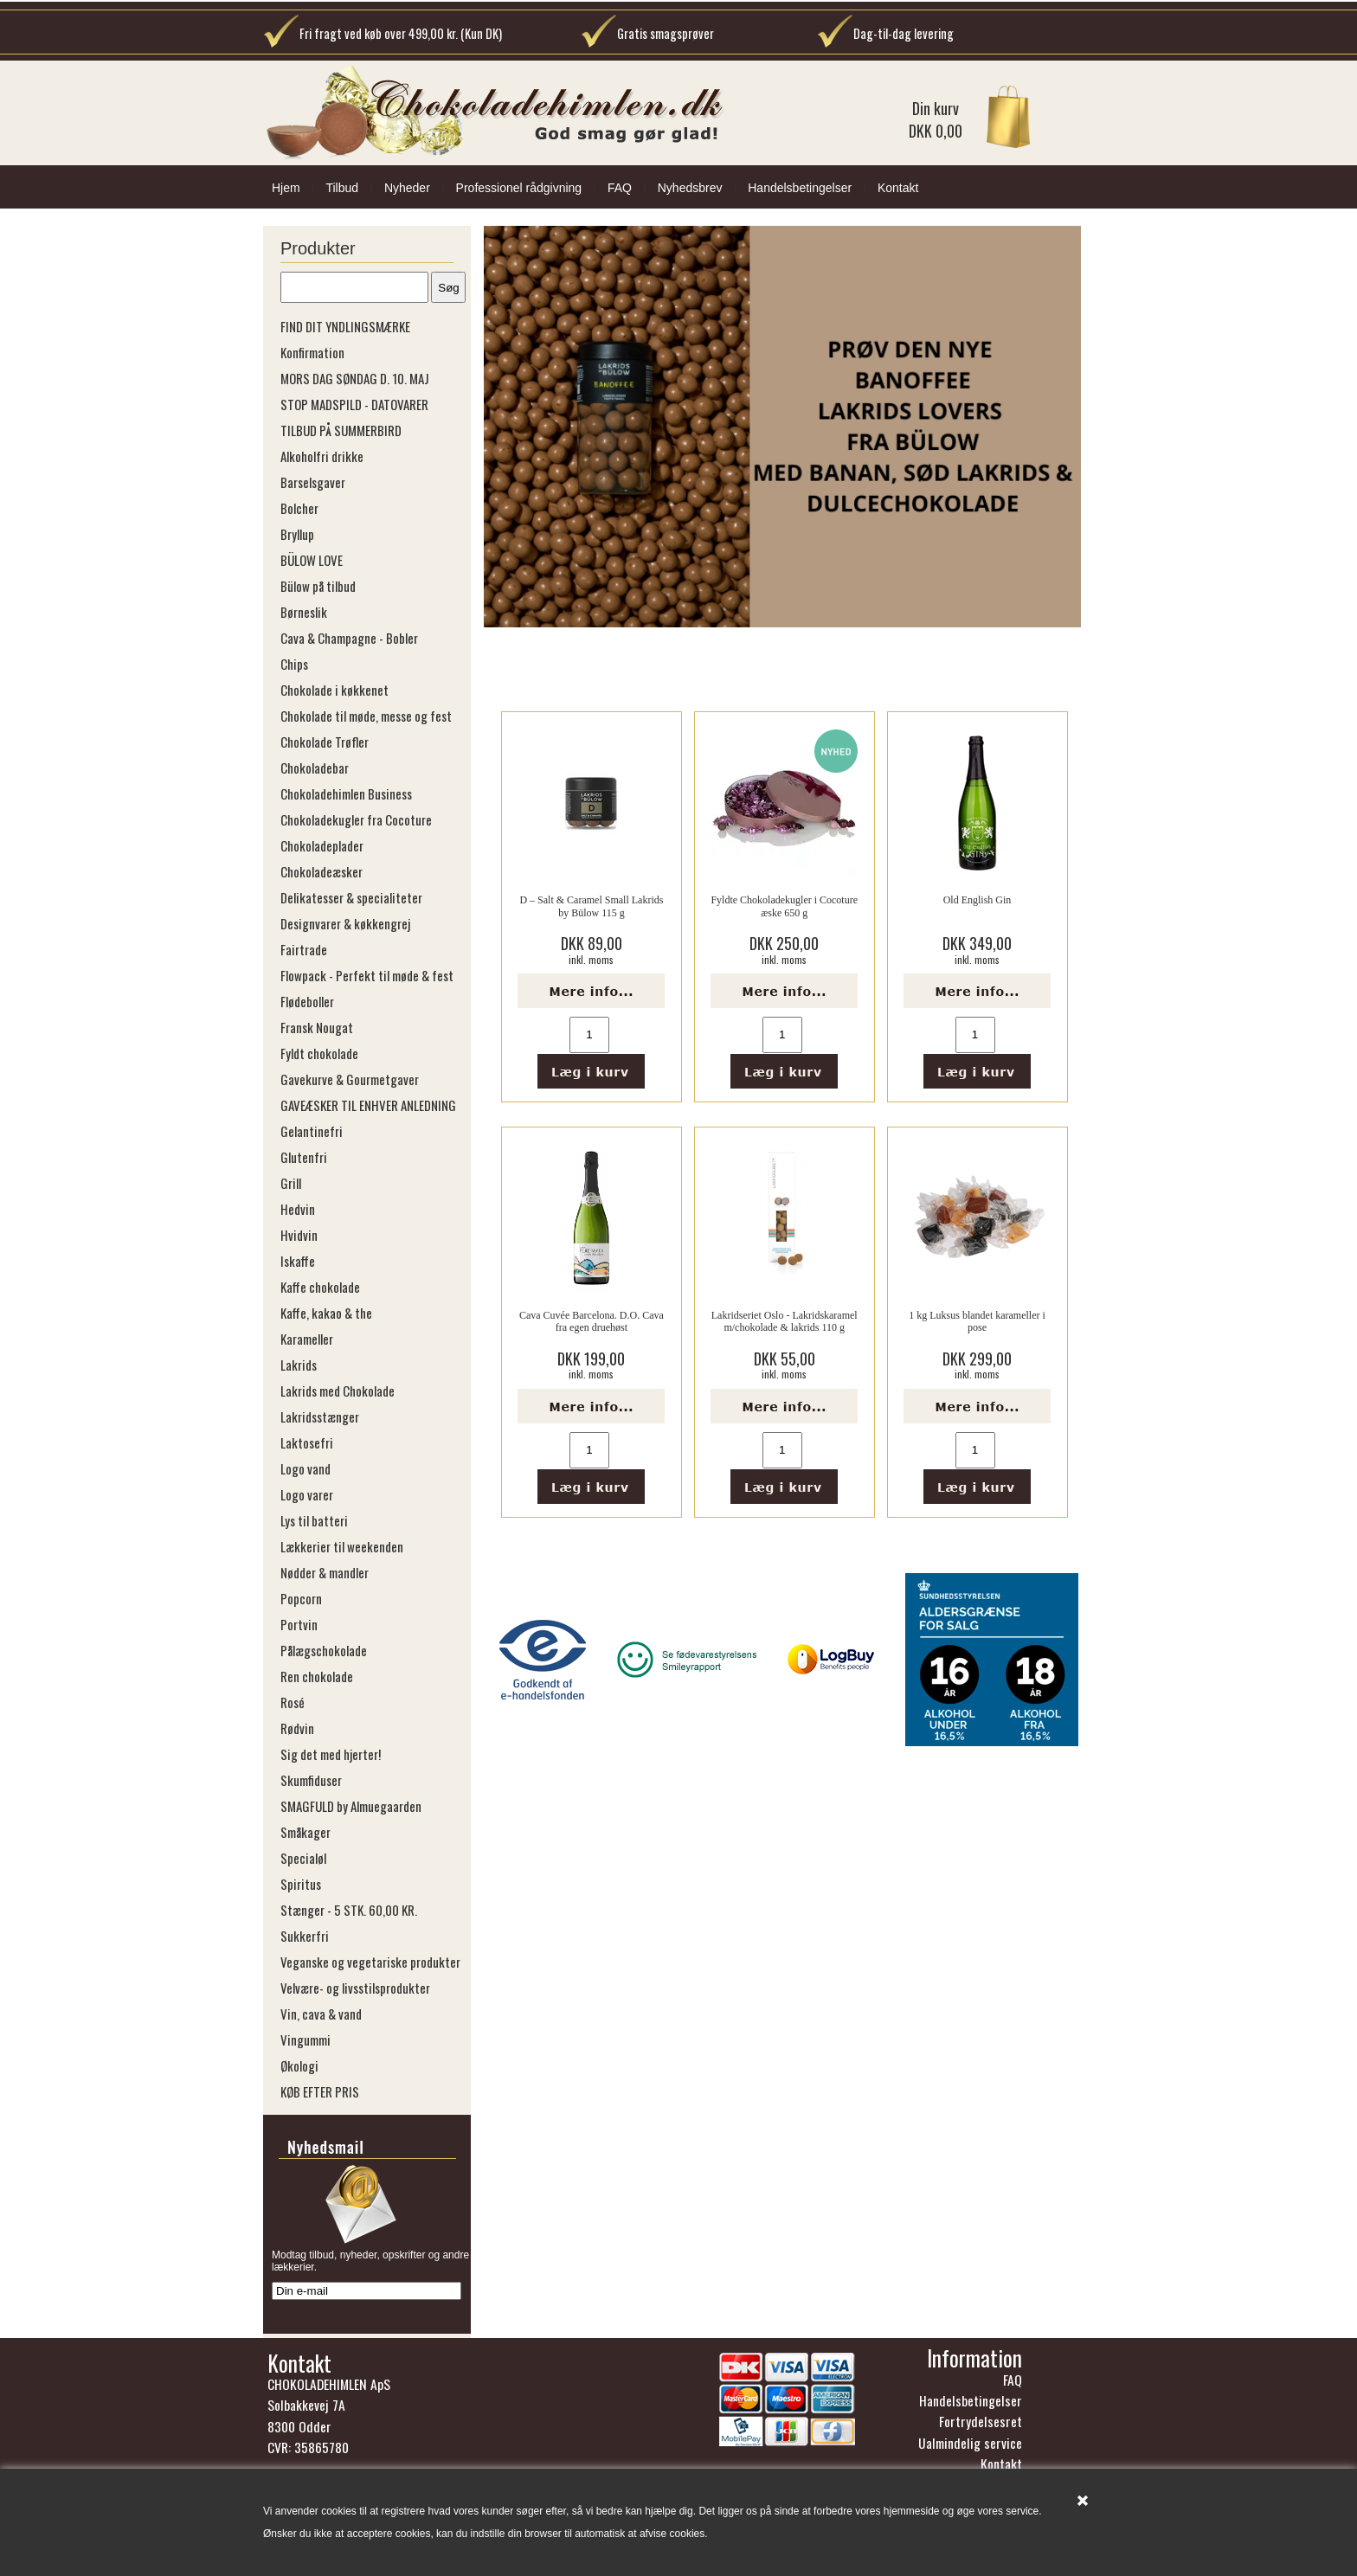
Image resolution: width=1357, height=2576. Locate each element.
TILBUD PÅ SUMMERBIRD (341, 430)
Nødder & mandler (324, 1572)
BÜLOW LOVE (311, 559)
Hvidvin (299, 1234)
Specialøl (303, 1857)
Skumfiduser (311, 1779)
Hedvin (297, 1208)
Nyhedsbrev (690, 188)
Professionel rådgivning (519, 188)
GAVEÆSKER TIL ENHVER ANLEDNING (368, 1105)
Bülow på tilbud (318, 585)
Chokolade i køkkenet (334, 689)
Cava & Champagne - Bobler (349, 637)
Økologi (299, 2065)
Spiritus (300, 1883)
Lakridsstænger (319, 1416)
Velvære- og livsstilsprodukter (355, 1987)
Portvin (299, 1624)
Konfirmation (312, 352)
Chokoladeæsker (321, 871)
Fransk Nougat (316, 1027)
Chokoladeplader (321, 845)
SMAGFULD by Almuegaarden (350, 1805)
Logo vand (305, 1468)
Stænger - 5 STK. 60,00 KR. (348, 1909)
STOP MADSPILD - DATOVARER (354, 404)
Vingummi (305, 2039)
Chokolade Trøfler (324, 741)
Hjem (286, 188)
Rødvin (297, 1728)
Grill (290, 1182)
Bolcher (299, 507)
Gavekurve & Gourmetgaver (349, 1079)
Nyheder (407, 188)
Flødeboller (307, 1001)
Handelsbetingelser (800, 188)
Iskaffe (297, 1260)
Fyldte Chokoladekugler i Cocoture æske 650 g (784, 906)
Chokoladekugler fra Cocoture (356, 819)
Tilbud (341, 188)
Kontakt (898, 188)
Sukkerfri (304, 1935)
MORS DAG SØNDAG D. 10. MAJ (354, 378)
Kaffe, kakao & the (326, 1312)
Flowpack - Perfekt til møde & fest (366, 975)
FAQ (620, 188)
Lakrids (298, 1364)
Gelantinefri (311, 1130)
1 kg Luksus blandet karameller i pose (977, 1321)
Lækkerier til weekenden (341, 1546)
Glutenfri (303, 1156)
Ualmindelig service (970, 2448)
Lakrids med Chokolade (337, 1390)
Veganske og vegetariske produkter (370, 1961)
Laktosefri (306, 1442)
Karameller (306, 1338)
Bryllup (297, 533)
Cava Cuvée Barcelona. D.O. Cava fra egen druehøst (591, 1321)
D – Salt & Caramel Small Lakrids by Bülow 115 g (591, 906)
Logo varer (306, 1494)
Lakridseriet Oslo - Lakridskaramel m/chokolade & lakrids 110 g (784, 1321)
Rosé (292, 1702)
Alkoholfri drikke (321, 456)
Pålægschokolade (323, 1650)
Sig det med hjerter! (330, 1753)
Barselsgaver (312, 481)
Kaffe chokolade (320, 1286)
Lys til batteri (314, 1520)
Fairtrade (303, 949)
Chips (294, 663)
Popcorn (301, 1598)
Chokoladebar (314, 767)
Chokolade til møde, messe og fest (366, 715)
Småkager (305, 1831)
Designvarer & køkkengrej (345, 923)
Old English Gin (977, 900)
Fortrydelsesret (980, 2426)
